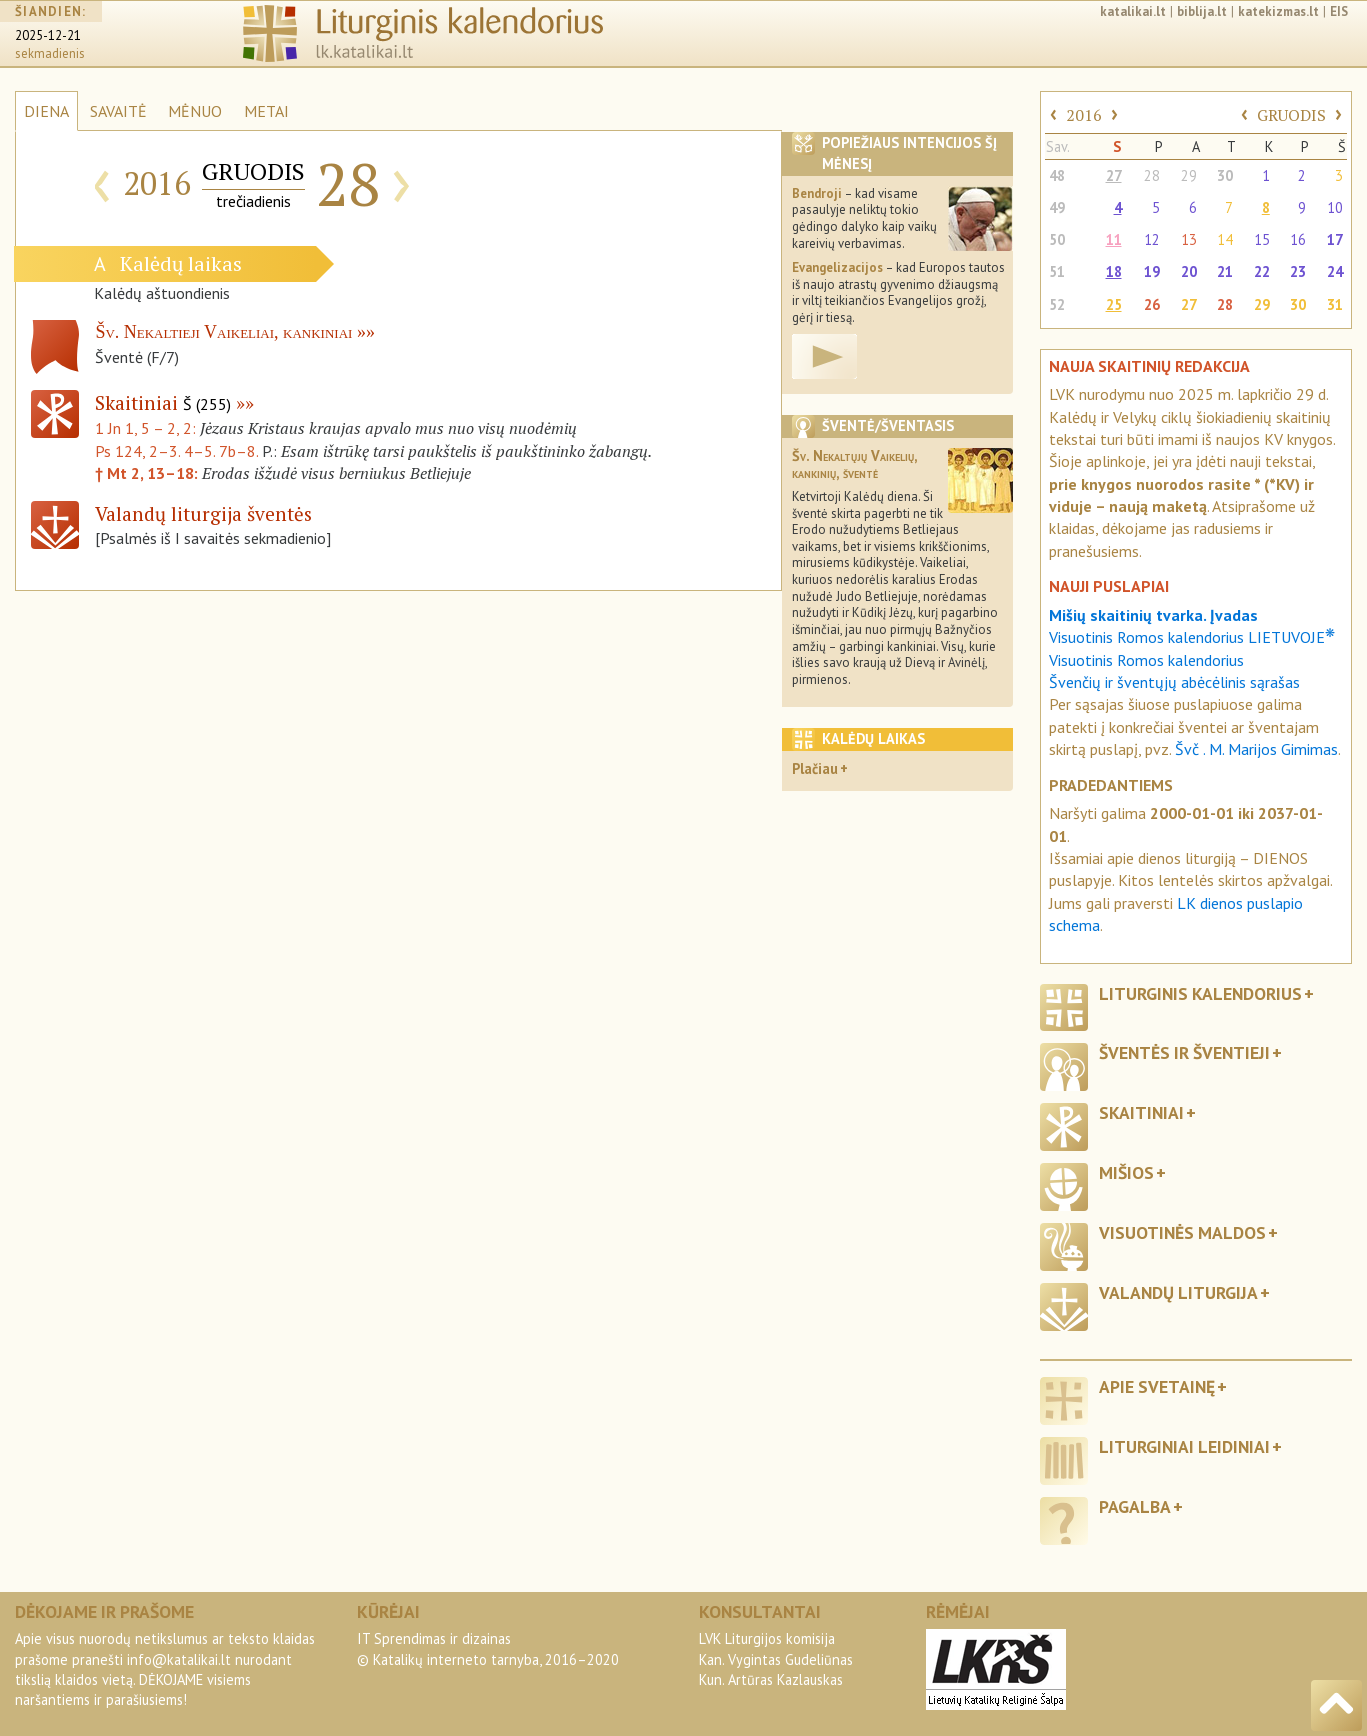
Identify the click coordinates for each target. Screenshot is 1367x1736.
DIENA (46, 111)
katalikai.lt (1133, 11)
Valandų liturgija (1178, 1292)
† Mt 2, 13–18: (148, 473)
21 (1225, 271)
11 (1114, 239)
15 (1262, 239)
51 (1057, 271)
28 (1152, 175)
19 (1152, 271)
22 (1262, 271)
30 (1225, 175)
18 (1114, 271)
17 (1335, 239)
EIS (1339, 11)
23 (1298, 271)
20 (1189, 271)
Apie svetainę (1157, 1386)
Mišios (1126, 1172)
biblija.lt (1202, 11)
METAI (266, 111)
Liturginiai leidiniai (1184, 1446)
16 (1298, 239)
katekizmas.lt (1278, 11)
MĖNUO (195, 111)
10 (1335, 207)
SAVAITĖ (118, 111)
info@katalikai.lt (179, 1659)
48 (1057, 175)
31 (1335, 304)
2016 (1084, 115)
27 (1114, 175)
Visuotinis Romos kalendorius (1146, 660)
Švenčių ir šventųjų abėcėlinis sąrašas (1174, 682)
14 (1225, 239)
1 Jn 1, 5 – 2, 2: (147, 428)
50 (1057, 239)
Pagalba (1135, 1506)
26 (1152, 304)
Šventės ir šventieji (1184, 1052)
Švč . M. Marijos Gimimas (1256, 749)
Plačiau (815, 768)
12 (1152, 239)
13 (1189, 239)
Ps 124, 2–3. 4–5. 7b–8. (176, 451)
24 (1335, 271)
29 (1189, 175)
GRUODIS (1291, 115)
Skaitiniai (163, 402)
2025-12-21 (48, 35)
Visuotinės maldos (1182, 1232)
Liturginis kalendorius (1200, 993)
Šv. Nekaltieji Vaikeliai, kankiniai (223, 332)
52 (1057, 304)
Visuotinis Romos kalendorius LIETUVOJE (1192, 637)
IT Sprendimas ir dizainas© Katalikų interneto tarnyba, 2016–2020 (488, 1648)
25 (1114, 304)
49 (1057, 207)
